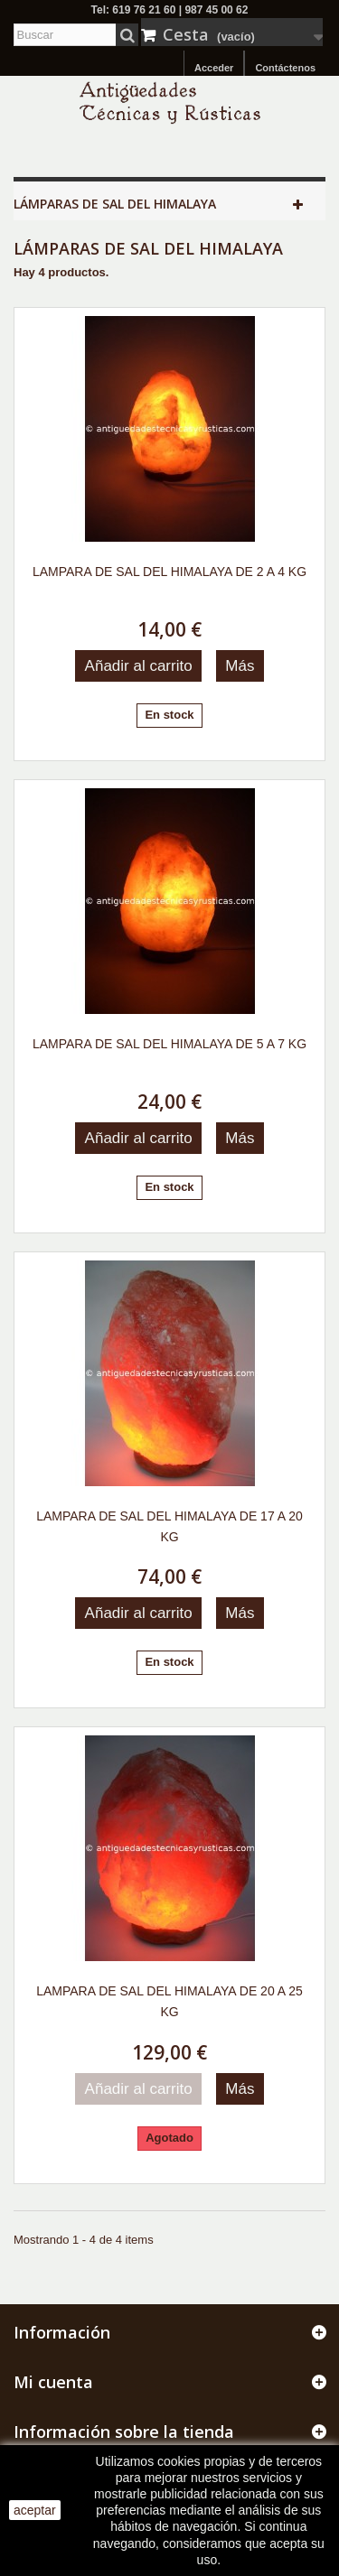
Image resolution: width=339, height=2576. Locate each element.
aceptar (35, 2510)
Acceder (213, 67)
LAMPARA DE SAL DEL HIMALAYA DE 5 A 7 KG (169, 1044)
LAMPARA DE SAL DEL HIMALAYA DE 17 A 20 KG (169, 1526)
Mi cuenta (53, 2382)
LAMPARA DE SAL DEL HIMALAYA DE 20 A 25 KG (169, 2001)
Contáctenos (285, 67)
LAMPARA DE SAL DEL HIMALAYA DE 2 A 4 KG (169, 571)
